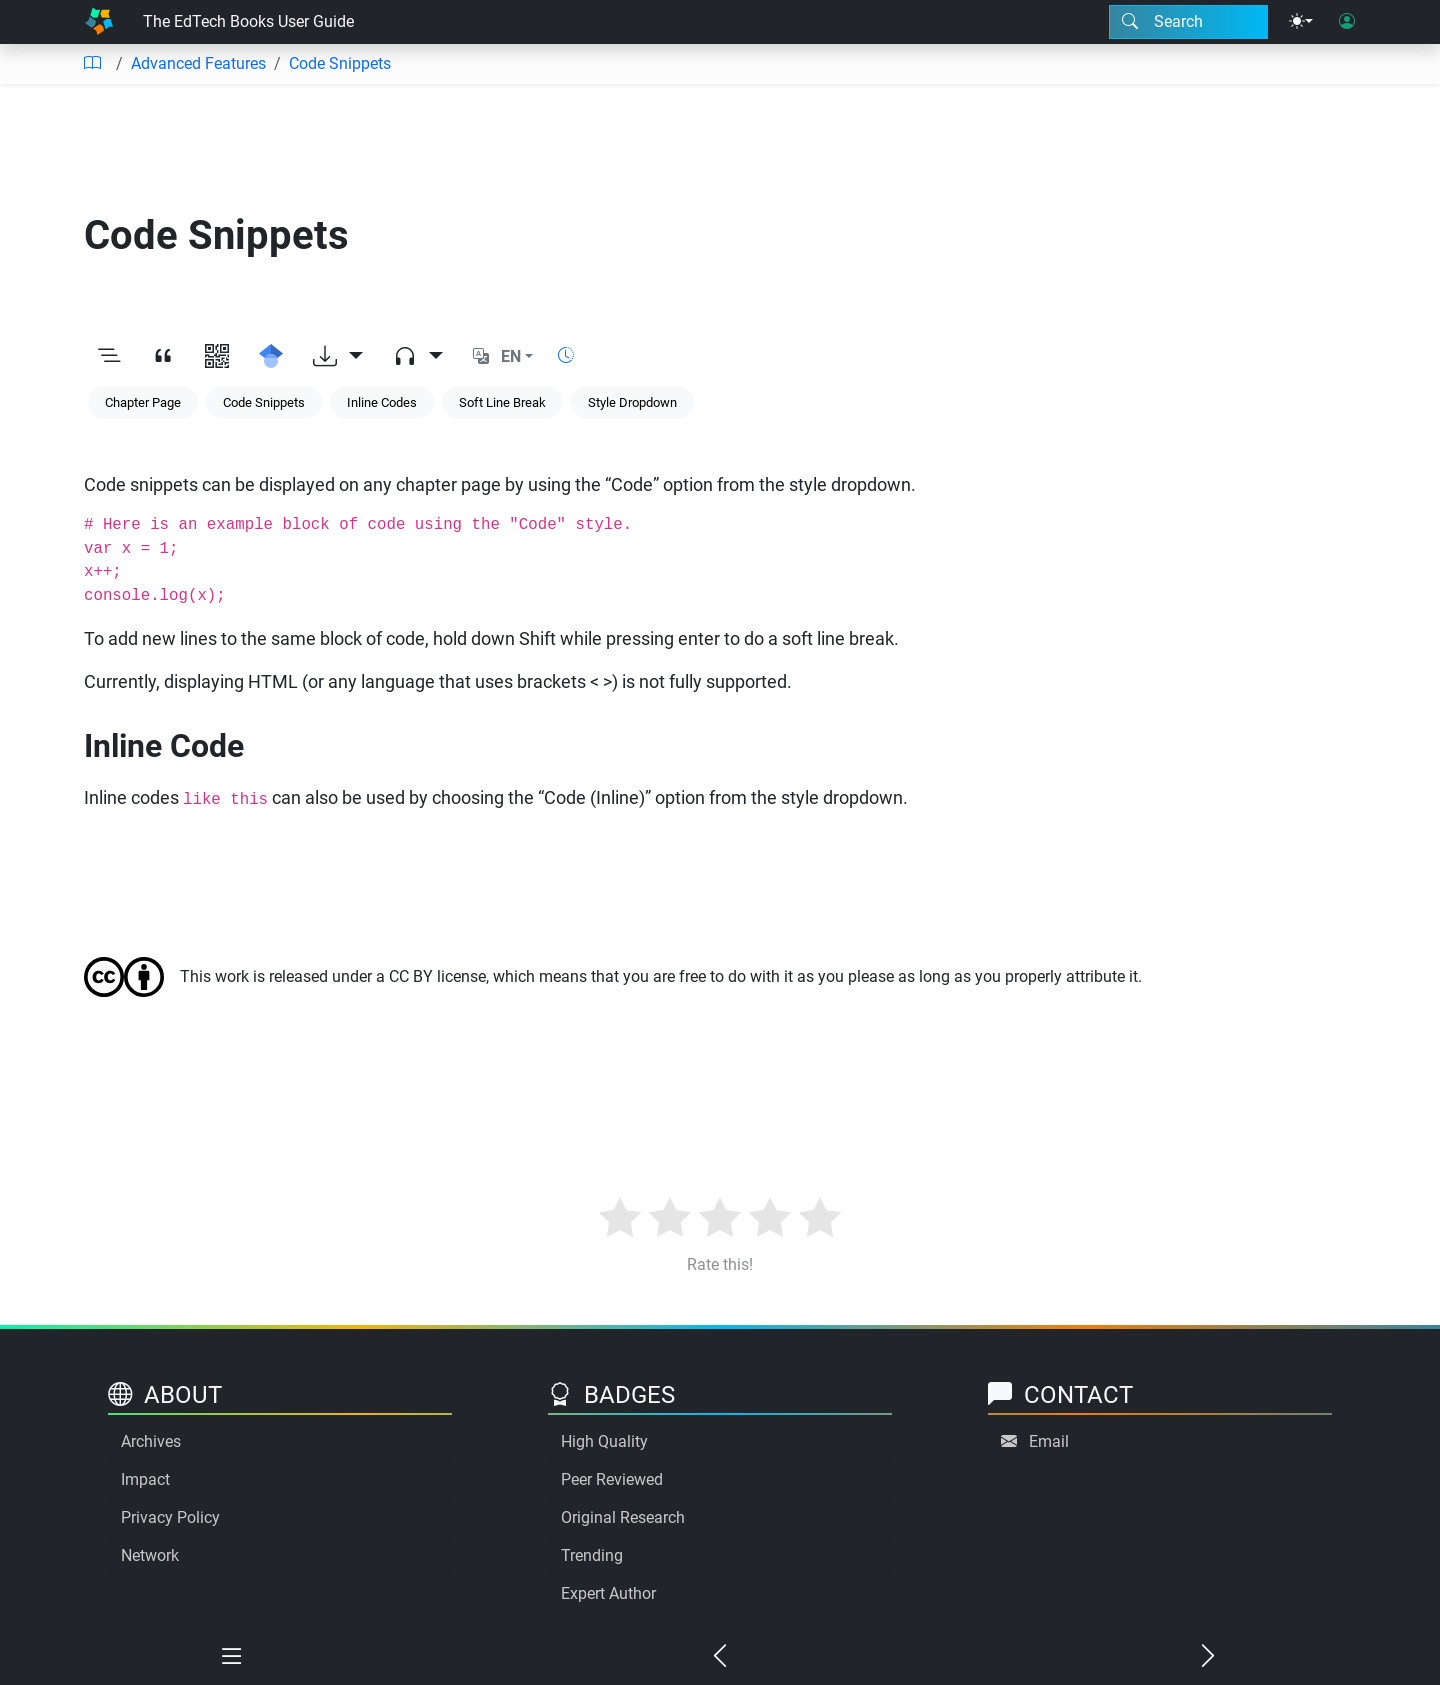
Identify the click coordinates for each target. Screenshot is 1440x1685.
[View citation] (163, 357)
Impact (145, 1479)
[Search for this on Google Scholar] (271, 357)
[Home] (99, 22)
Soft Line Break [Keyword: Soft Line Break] (502, 402)
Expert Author (608, 1593)
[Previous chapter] (720, 1657)
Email (1049, 1441)
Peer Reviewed (612, 1479)
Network (150, 1555)
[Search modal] (1188, 22)
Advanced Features (198, 63)
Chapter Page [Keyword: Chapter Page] (143, 402)
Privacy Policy (170, 1517)
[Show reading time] (566, 355)
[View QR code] (217, 357)
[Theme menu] (1301, 22)
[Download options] (338, 357)
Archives (151, 1441)
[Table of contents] (92, 64)
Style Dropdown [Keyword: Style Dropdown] (632, 402)
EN (511, 356)
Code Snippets (340, 63)
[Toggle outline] (109, 357)
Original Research (623, 1517)
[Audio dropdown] (418, 357)
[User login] (1347, 22)
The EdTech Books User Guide (248, 21)
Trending (592, 1555)
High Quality (604, 1441)
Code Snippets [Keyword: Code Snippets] (264, 402)
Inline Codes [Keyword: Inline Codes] (382, 402)
